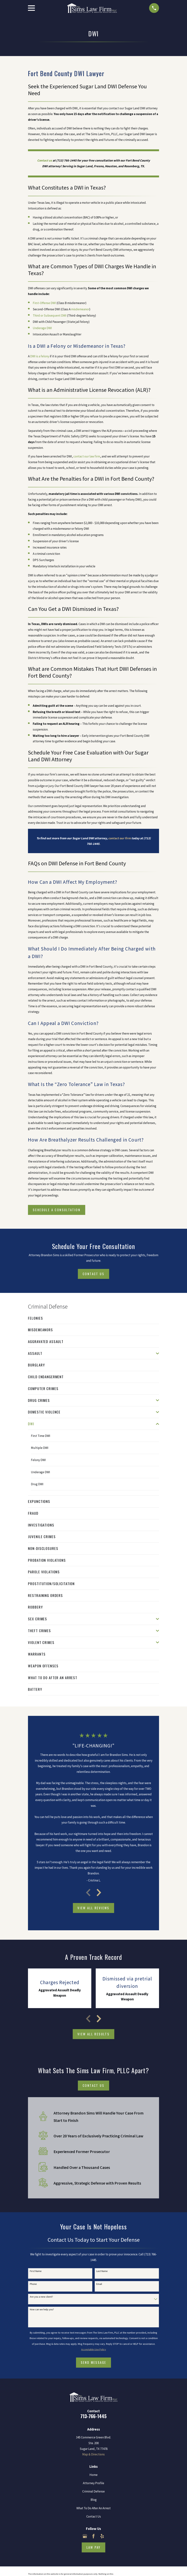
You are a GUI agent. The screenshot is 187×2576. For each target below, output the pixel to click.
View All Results (93, 2034)
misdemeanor (80, 309)
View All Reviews (93, 1908)
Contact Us (93, 1273)
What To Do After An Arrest (93, 2508)
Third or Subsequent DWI (49, 315)
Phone (33, 2284)
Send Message (93, 2363)
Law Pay (94, 2547)
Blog (94, 2500)
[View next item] (99, 1893)
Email (99, 2284)
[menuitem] (93, 1318)
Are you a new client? (41, 2297)
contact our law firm (86, 456)
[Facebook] (93, 2537)
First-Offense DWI (44, 303)
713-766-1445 (93, 2416)
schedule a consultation (56, 1210)
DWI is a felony (39, 356)
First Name (36, 2271)
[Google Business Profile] (85, 2537)
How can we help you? (42, 2310)
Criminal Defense (93, 2492)
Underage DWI (42, 328)
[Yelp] (102, 2537)
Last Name (102, 2271)
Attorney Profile (93, 2483)
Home (93, 2475)
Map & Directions (93, 2455)
